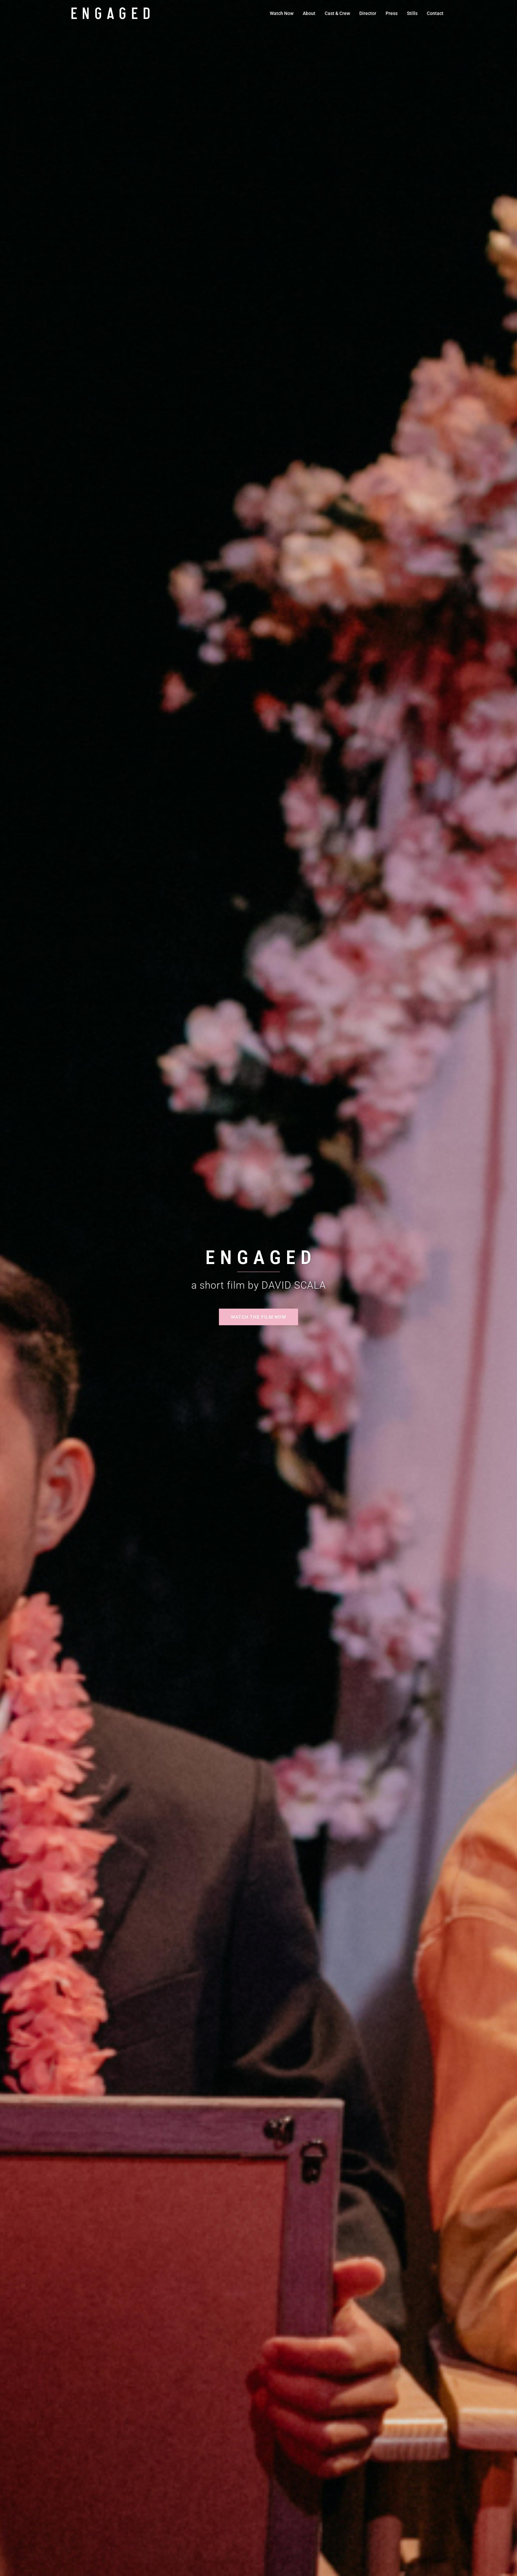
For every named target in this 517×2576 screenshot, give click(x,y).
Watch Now (281, 13)
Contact (435, 13)
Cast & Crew (337, 13)
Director (367, 13)
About (309, 13)
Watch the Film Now (258, 1317)
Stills (412, 13)
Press (392, 13)
